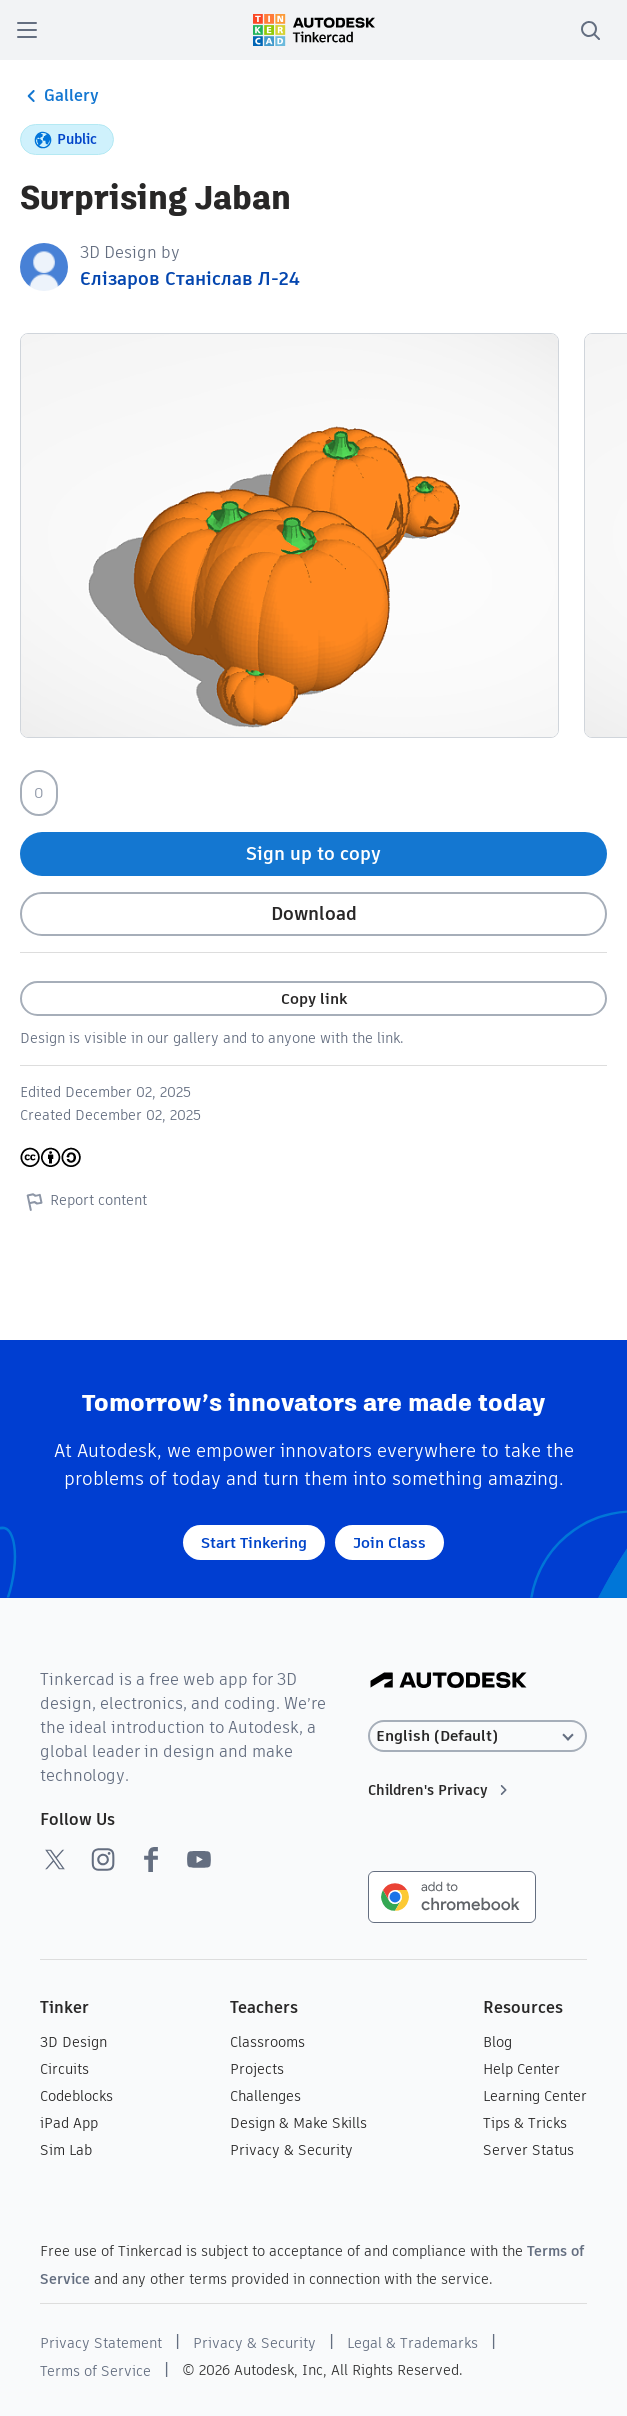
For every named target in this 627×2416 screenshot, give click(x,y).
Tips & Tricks (525, 2123)
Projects (257, 2069)
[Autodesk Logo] (448, 1681)
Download (314, 913)
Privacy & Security (291, 2150)
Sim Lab (66, 2150)
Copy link (314, 998)
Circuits (64, 2069)
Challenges (265, 2096)
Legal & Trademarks (412, 2343)
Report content (83, 1201)
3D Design (73, 2042)
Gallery (59, 96)
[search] (590, 30)
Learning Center (535, 2096)
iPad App (69, 2123)
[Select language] (477, 1736)
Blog (497, 2042)
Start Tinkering (254, 1542)
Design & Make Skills (298, 2123)
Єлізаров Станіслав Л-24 (190, 278)
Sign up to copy (313, 853)
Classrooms (267, 2042)
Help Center (521, 2069)
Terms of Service (95, 2371)
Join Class (389, 1542)
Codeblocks (76, 2096)
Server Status (528, 2150)
